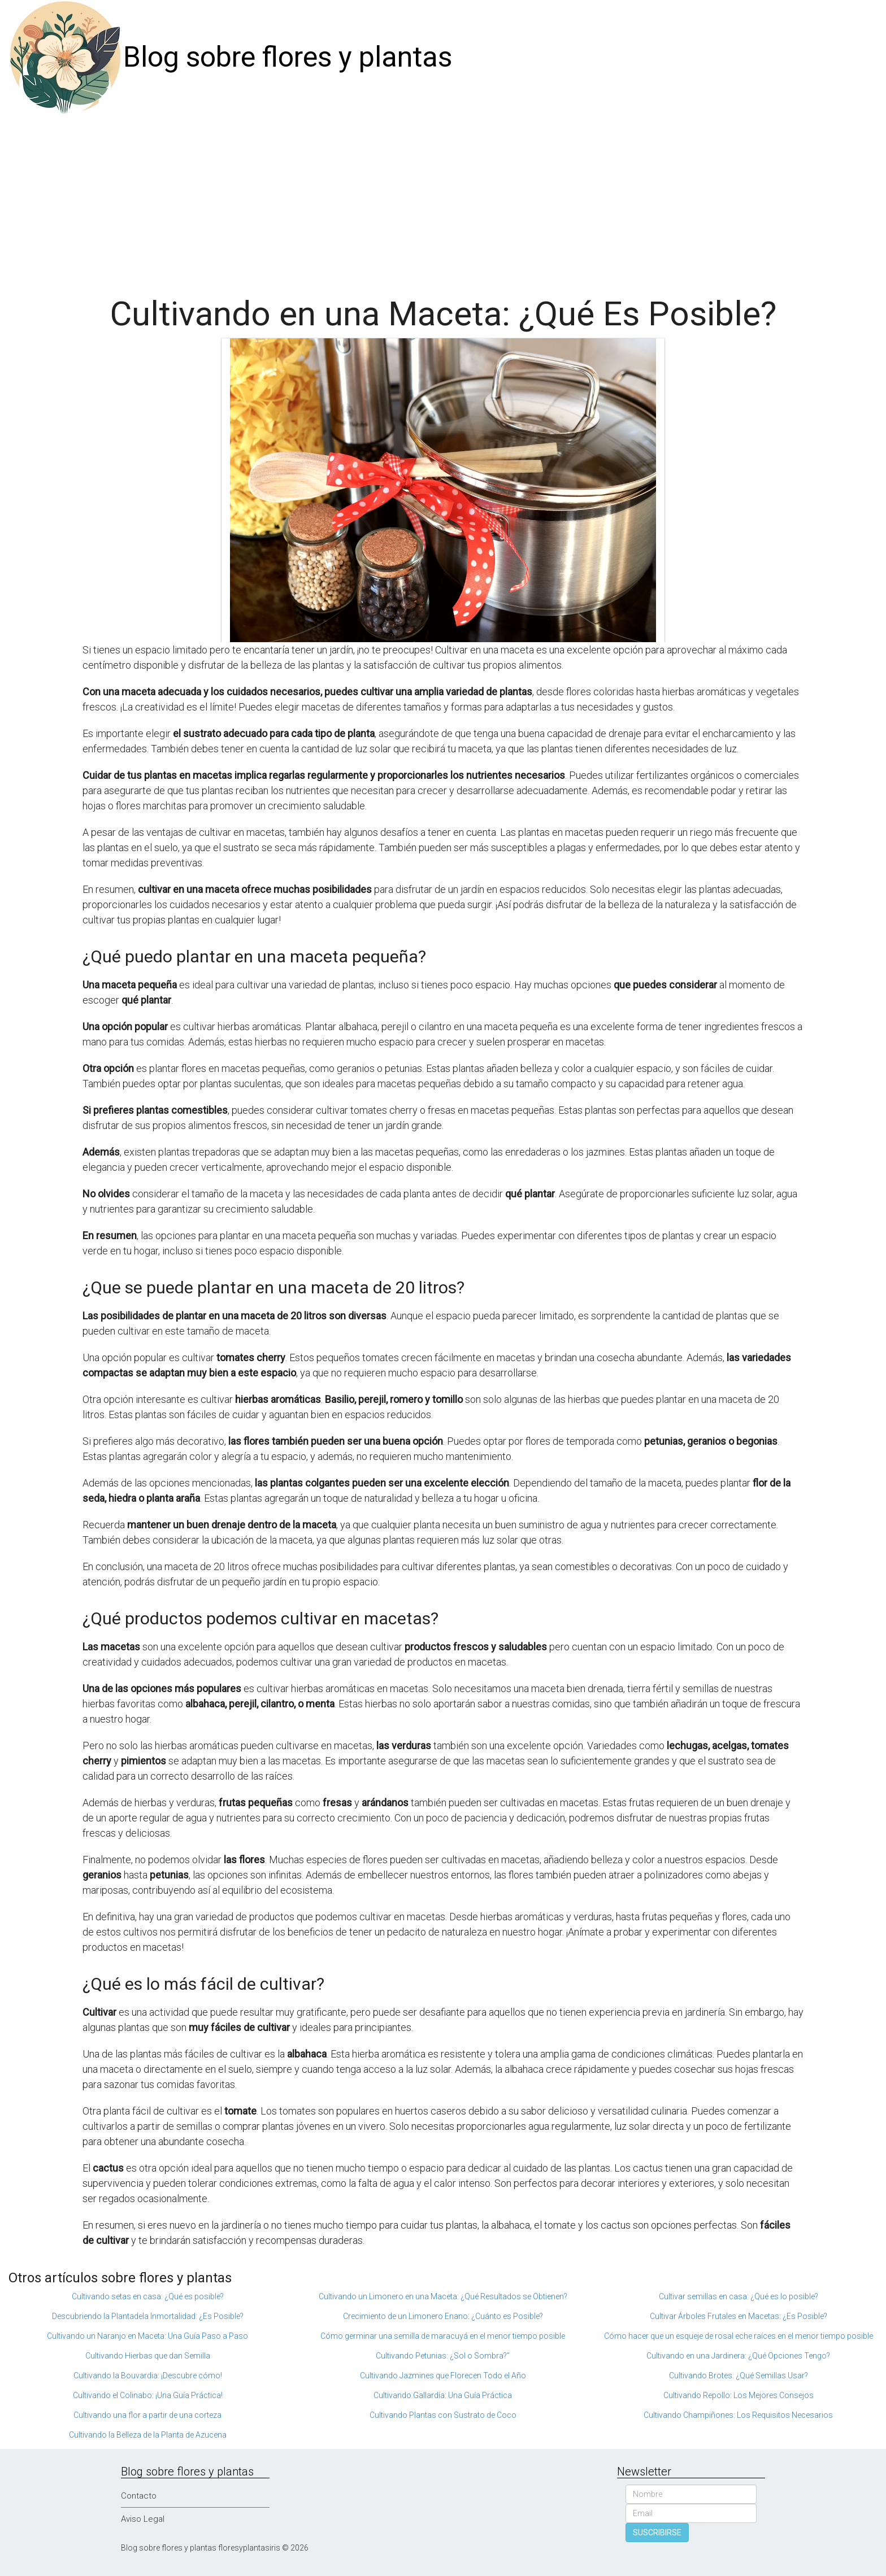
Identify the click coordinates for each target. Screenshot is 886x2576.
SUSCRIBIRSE (657, 2532)
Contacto (139, 2496)
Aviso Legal (142, 2519)
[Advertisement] (443, 199)
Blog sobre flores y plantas (287, 57)
